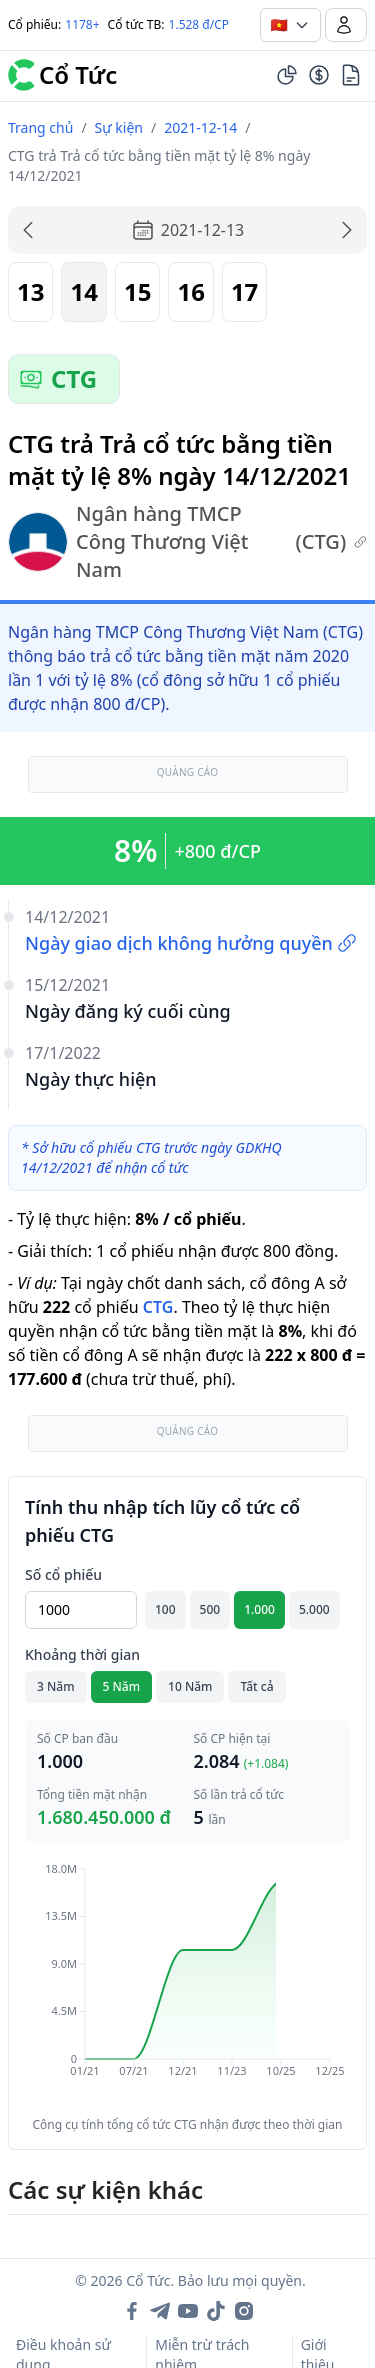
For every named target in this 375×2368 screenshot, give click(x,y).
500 (210, 1609)
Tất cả (256, 1686)
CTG (158, 1307)
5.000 (314, 1609)
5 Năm (122, 1686)
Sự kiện (119, 127)
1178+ (82, 24)
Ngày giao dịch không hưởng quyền (191, 943)
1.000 (259, 1609)
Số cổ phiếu (63, 1574)
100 (165, 1609)
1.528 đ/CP (199, 24)
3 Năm (56, 1686)
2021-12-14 (200, 127)
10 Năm (190, 1686)
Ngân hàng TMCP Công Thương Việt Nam (187, 541)
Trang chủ (40, 127)
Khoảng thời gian (82, 1654)
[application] (187, 1984)
